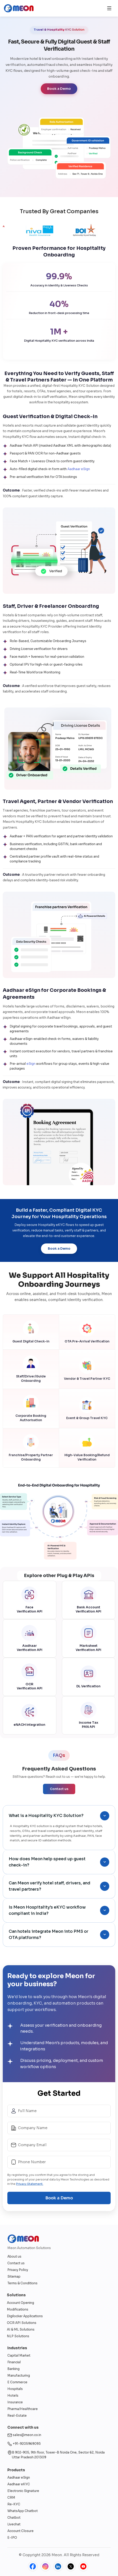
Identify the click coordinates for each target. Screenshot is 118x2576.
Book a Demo (59, 89)
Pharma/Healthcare (22, 2409)
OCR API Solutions (21, 2323)
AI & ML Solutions (21, 2329)
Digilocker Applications (25, 2316)
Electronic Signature (23, 2491)
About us (14, 2257)
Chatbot (13, 2518)
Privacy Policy (17, 2270)
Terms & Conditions (22, 2283)
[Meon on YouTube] (83, 2566)
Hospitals (15, 2389)
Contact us (59, 1789)
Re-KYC (13, 2504)
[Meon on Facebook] (33, 2566)
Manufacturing (18, 2376)
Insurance (15, 2402)
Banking (13, 2369)
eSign (30, 1064)
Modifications (17, 2309)
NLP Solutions (18, 2336)
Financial (14, 2362)
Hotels (12, 2396)
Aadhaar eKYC (18, 2484)
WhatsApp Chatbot (22, 2511)
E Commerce (17, 2382)
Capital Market (18, 2356)
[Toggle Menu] (109, 8)
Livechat (13, 2524)
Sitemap (13, 2277)
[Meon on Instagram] (45, 2566)
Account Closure (20, 2531)
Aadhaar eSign (78, 469)
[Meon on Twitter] (71, 2566)
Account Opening (20, 2303)
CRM (11, 2498)
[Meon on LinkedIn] (58, 2566)
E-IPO (12, 2538)
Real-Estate (17, 2416)
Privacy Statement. (29, 2184)
